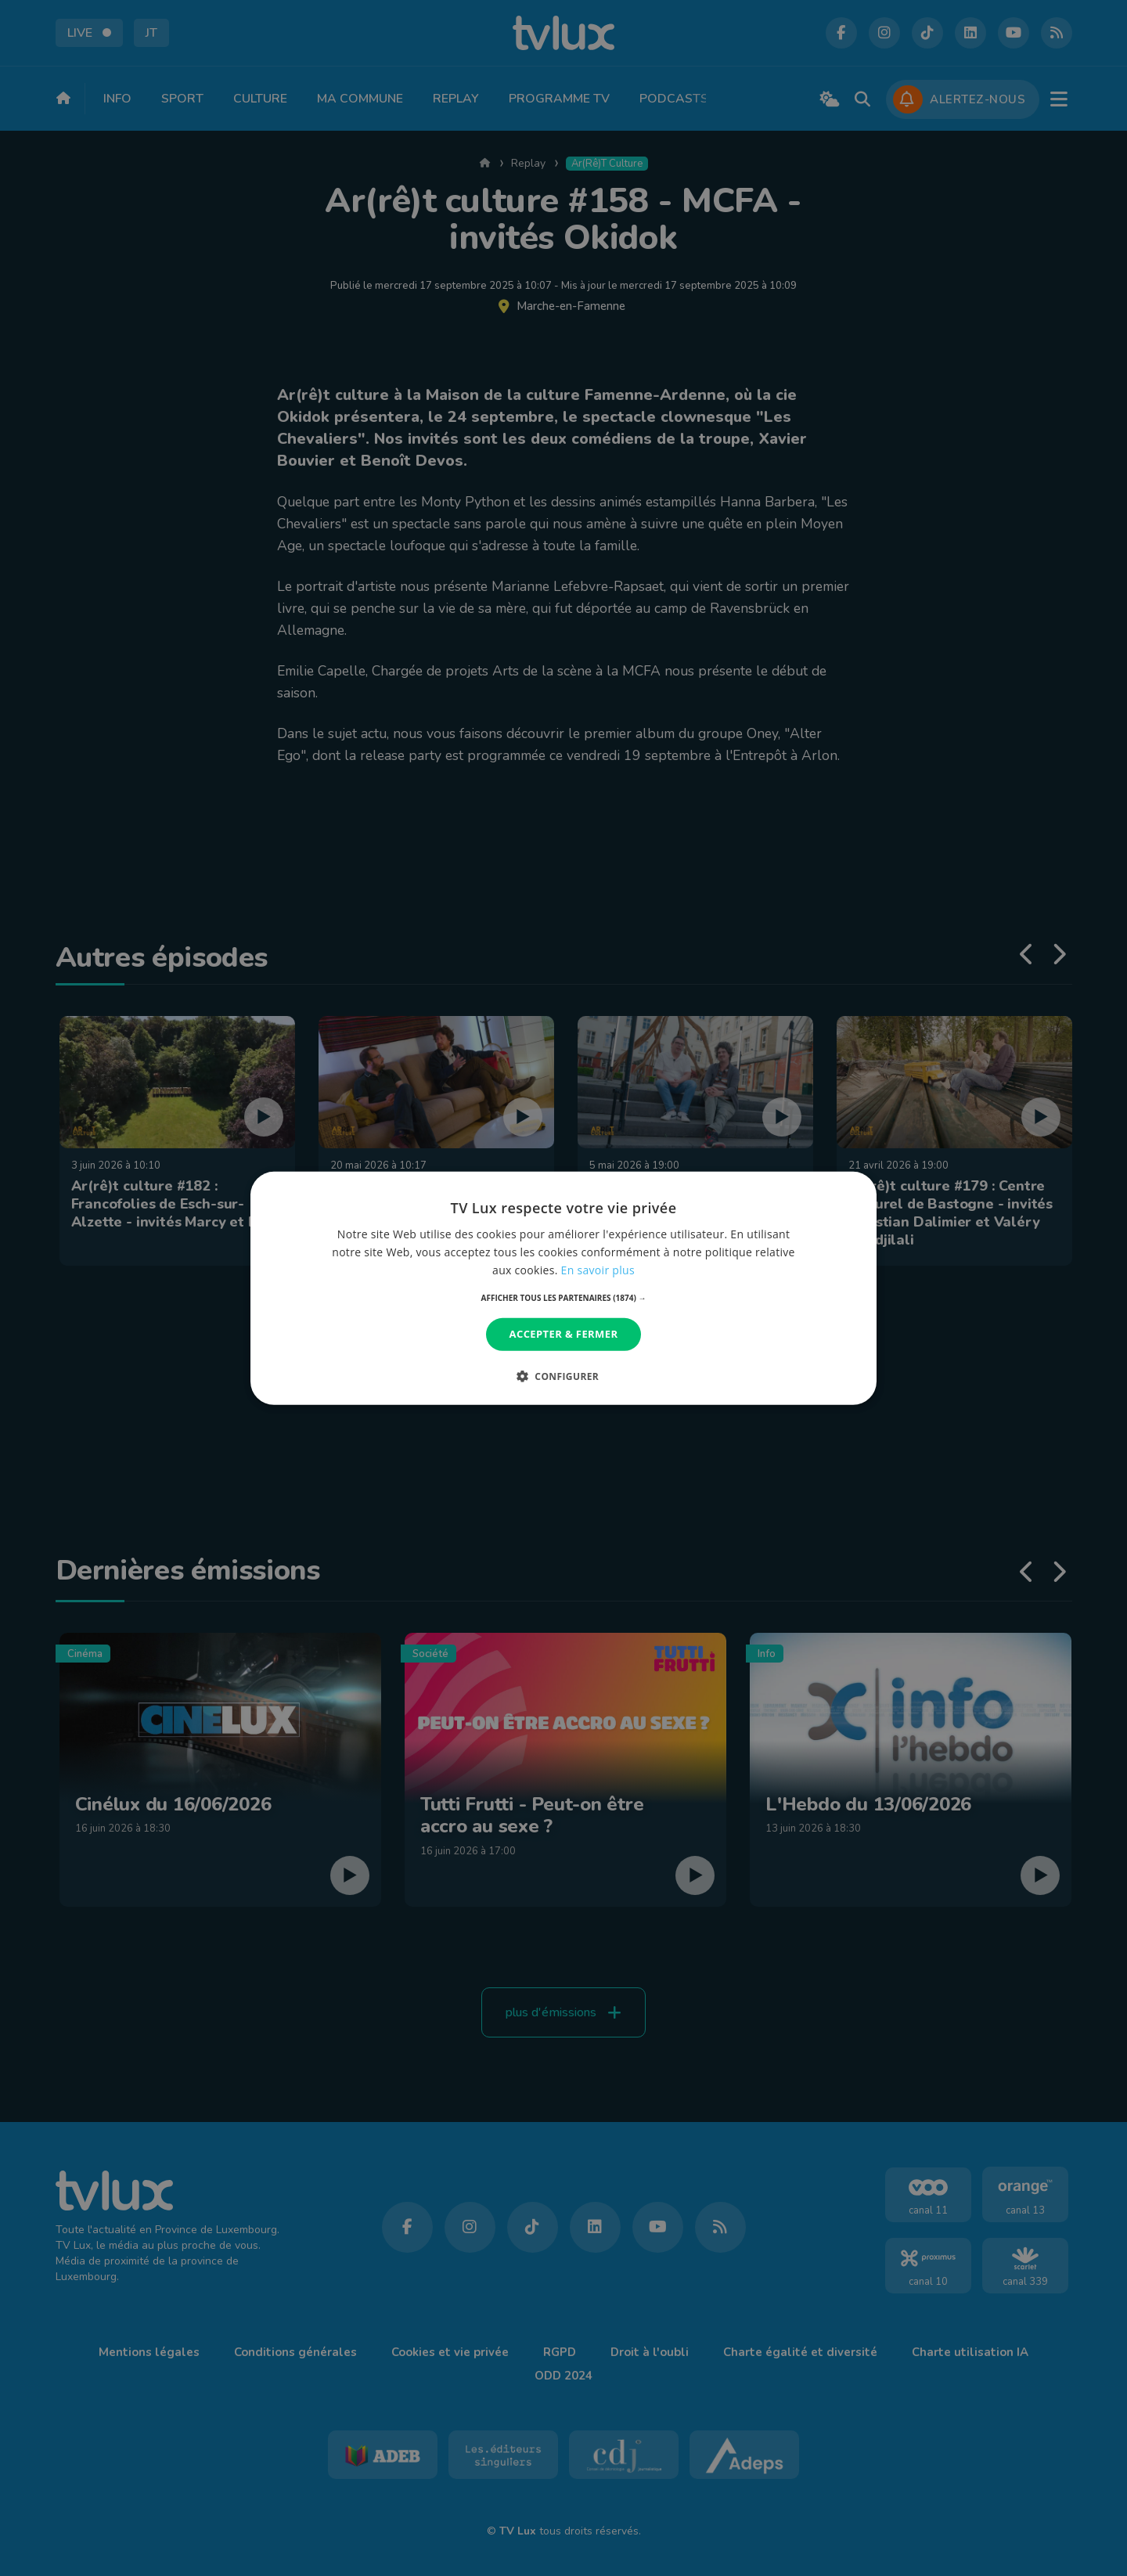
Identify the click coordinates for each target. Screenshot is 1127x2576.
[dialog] (563, 1287)
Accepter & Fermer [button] (563, 1334)
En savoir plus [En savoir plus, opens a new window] (598, 1270)
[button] (563, 1298)
